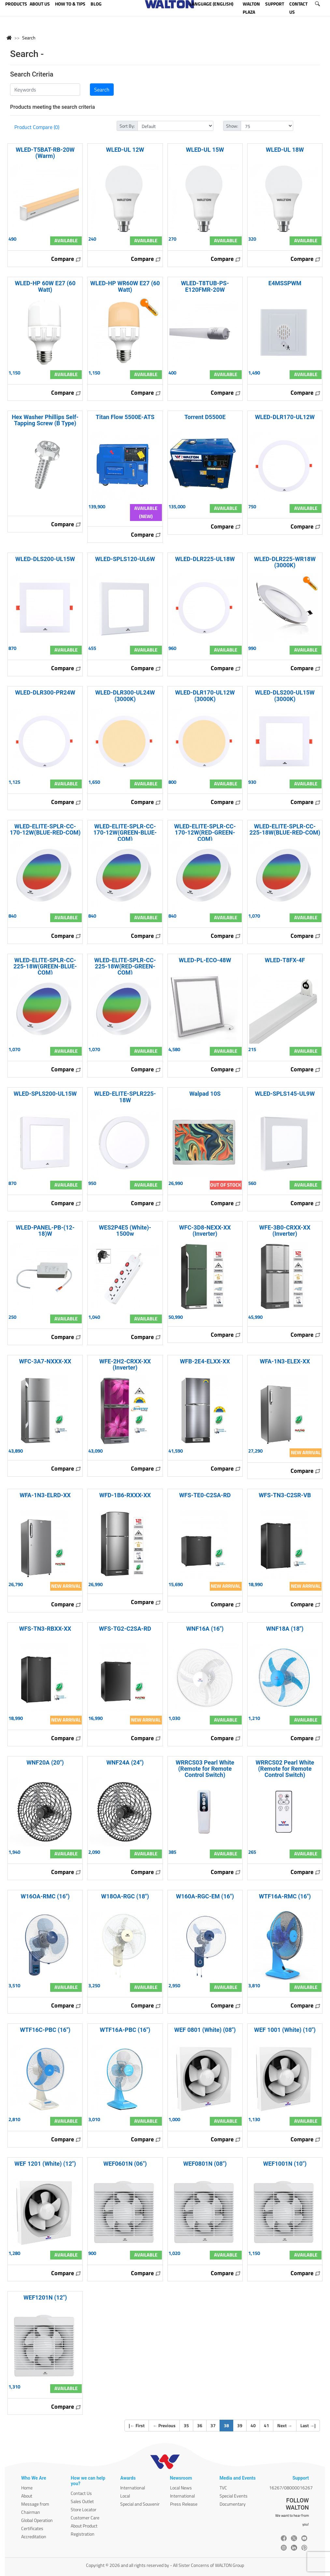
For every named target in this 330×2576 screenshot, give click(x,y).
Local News (181, 2487)
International (132, 2487)
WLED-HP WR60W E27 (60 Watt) (125, 286)
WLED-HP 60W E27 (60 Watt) (45, 286)
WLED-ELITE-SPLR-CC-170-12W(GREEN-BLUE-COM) (125, 832)
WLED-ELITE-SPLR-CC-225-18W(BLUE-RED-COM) (285, 829)
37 (213, 2425)
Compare (66, 259)
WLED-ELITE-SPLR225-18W (125, 1096)
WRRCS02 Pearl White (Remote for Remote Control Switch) (284, 1768)
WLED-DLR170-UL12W (285, 417)
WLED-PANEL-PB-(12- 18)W (45, 1230)
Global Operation (37, 2520)
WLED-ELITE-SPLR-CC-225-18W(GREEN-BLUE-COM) (45, 966)
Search (29, 37)
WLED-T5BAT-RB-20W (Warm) (45, 152)
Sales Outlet (82, 2501)
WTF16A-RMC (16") (285, 1896)
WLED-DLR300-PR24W (45, 692)
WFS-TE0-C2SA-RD (205, 1495)
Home (27, 2487)
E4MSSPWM (285, 283)
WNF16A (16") (205, 1628)
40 (253, 2425)
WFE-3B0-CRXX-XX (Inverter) (284, 1230)
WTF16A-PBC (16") (125, 2029)
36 (199, 2425)
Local (125, 2495)
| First (137, 2425)
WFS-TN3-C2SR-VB (285, 1495)
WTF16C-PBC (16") (45, 2029)
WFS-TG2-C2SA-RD (125, 1628)
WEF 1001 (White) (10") (285, 2029)
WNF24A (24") (125, 1762)
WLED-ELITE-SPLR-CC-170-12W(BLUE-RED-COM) (45, 829)
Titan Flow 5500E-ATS (125, 417)
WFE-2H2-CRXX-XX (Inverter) (125, 1364)
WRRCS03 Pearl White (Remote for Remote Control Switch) (205, 1768)
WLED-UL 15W (205, 149)
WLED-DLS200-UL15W (45, 559)
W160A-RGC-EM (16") (205, 1896)
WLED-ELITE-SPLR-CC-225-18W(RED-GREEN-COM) (125, 966)
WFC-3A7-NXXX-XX (45, 1361)
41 (266, 2425)
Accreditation (33, 2536)
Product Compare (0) (36, 127)
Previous (164, 2425)
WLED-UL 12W (125, 149)
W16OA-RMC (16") (45, 1896)
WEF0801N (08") (205, 2163)
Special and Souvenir (140, 2503)
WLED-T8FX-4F (285, 960)
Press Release (183, 2503)
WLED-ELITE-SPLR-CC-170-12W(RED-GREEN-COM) (205, 832)
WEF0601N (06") (125, 2163)
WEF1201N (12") (45, 2297)
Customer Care (85, 2517)
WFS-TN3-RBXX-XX (45, 1628)
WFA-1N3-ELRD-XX (45, 1495)
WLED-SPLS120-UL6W (125, 559)
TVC (223, 2487)
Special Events (234, 2495)
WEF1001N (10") (285, 2163)
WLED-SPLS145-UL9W (285, 1093)
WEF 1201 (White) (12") (45, 2163)
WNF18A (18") (285, 1628)
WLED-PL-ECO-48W (205, 960)
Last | (308, 2425)
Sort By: (127, 125)
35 (186, 2425)
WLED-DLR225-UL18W (205, 559)
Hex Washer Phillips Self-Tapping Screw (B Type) (45, 420)
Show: (232, 125)
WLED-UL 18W (285, 149)
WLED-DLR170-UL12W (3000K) (205, 695)
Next (284, 2425)
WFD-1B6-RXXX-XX (125, 1495)
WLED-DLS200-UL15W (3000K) (285, 695)
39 (239, 2425)
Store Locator (83, 2509)
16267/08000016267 (291, 2487)
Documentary (233, 2503)
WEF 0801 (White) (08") (205, 2029)
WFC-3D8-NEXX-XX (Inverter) (205, 1230)
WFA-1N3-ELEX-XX (285, 1361)
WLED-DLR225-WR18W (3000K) (285, 562)
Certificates (32, 2528)
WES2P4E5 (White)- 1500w (125, 1230)
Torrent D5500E (204, 417)
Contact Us (81, 2493)
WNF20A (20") (45, 1762)
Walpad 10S (205, 1093)
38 (228, 2425)
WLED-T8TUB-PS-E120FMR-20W (205, 286)
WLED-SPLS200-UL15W (45, 1093)
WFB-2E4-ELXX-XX (205, 1361)
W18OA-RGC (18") (125, 1896)
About (26, 2495)
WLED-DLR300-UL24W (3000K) (125, 695)
